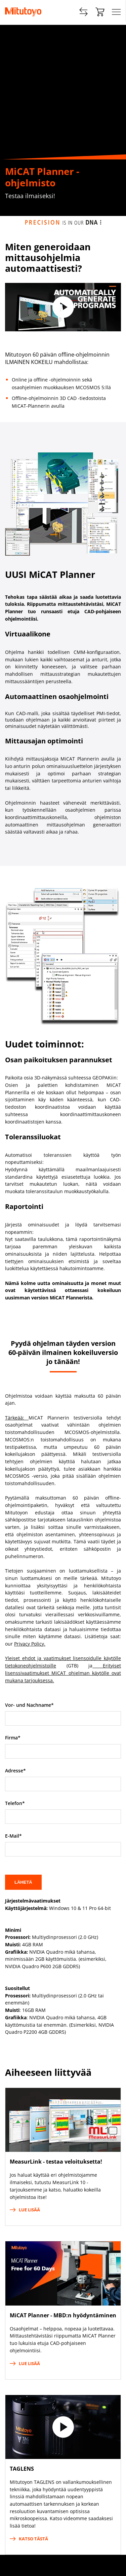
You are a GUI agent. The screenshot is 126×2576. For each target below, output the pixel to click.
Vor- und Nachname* (29, 1705)
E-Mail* (13, 1836)
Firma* (12, 1738)
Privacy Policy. (29, 1644)
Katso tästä (29, 2539)
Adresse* (15, 1771)
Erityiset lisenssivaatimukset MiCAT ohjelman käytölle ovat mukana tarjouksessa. (63, 1672)
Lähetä (23, 1882)
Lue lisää (25, 2210)
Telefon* (15, 1803)
